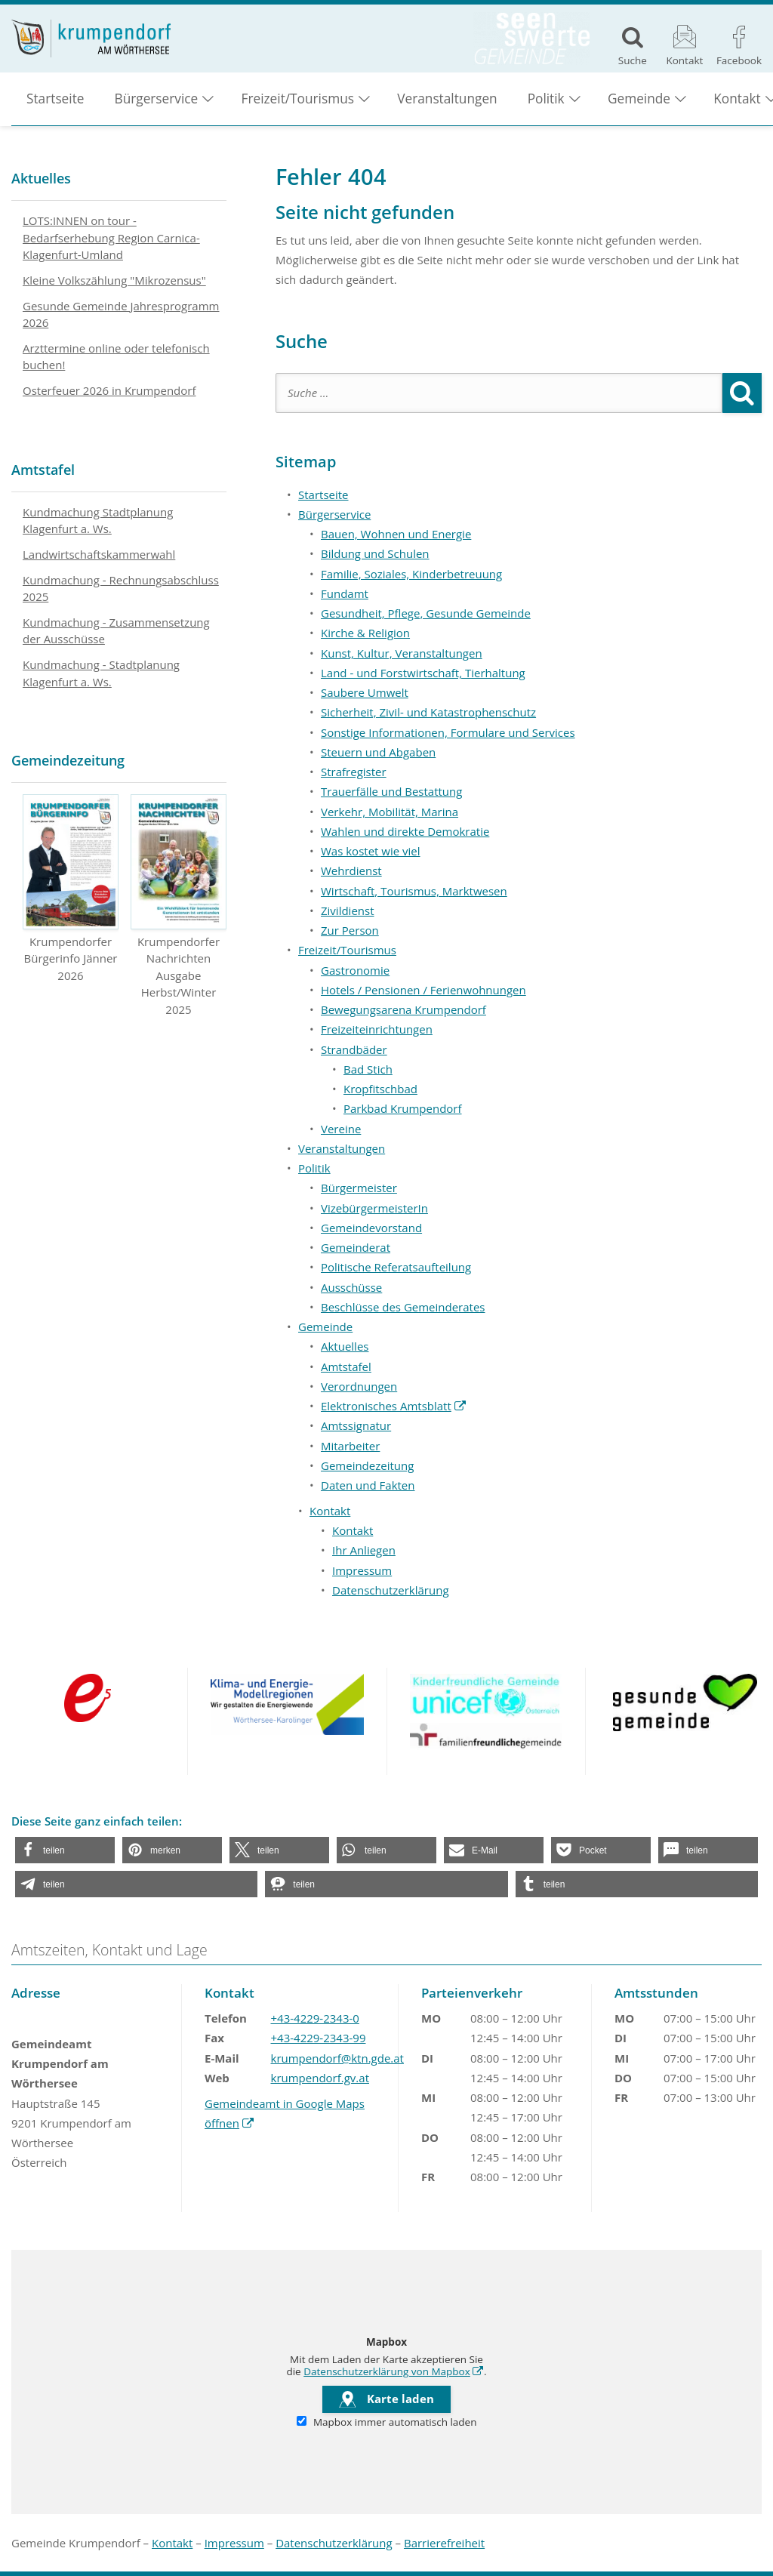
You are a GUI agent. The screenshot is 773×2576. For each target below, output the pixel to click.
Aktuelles (344, 1346)
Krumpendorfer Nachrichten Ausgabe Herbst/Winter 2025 (178, 905)
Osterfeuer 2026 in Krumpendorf (109, 390)
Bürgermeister (359, 1187)
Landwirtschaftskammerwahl (99, 554)
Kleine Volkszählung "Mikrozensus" (114, 280)
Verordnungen (359, 1386)
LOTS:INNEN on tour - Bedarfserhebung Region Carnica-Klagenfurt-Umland (111, 237)
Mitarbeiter (350, 1445)
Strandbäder (354, 1049)
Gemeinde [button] (639, 98)
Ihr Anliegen (364, 1550)
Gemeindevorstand (371, 1227)
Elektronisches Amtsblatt (394, 1405)
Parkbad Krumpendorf (402, 1108)
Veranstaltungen (447, 98)
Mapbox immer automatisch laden (387, 2422)
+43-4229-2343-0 (315, 2018)
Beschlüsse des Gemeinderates (403, 1306)
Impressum (362, 1570)
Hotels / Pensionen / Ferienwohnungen (423, 989)
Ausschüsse (351, 1287)
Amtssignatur (356, 1425)
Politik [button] (546, 98)
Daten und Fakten (367, 1485)
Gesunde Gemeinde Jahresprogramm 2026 (121, 314)
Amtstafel (346, 1366)
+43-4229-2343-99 (318, 2037)
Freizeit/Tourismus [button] (298, 98)
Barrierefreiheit (444, 2542)
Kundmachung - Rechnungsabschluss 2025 (121, 588)
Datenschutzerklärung (390, 1590)
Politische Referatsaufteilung (396, 1266)
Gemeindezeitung (367, 1465)
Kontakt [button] (330, 1510)
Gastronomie (355, 970)
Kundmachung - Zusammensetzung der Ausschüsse (116, 631)
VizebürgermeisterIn (374, 1208)
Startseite (55, 98)
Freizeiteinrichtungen (377, 1029)
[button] (65, 1850)
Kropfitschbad (380, 1088)
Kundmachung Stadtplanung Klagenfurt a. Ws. (98, 520)
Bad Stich (368, 1069)
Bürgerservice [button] (157, 98)
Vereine (341, 1128)
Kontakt (352, 1530)
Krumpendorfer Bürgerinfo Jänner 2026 (71, 888)
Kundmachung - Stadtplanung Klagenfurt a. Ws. (101, 673)
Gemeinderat (355, 1247)
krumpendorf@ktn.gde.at (337, 2058)
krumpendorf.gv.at (320, 2077)
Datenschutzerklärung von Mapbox (393, 2371)
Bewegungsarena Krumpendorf (403, 1009)
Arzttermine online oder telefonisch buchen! (116, 356)
